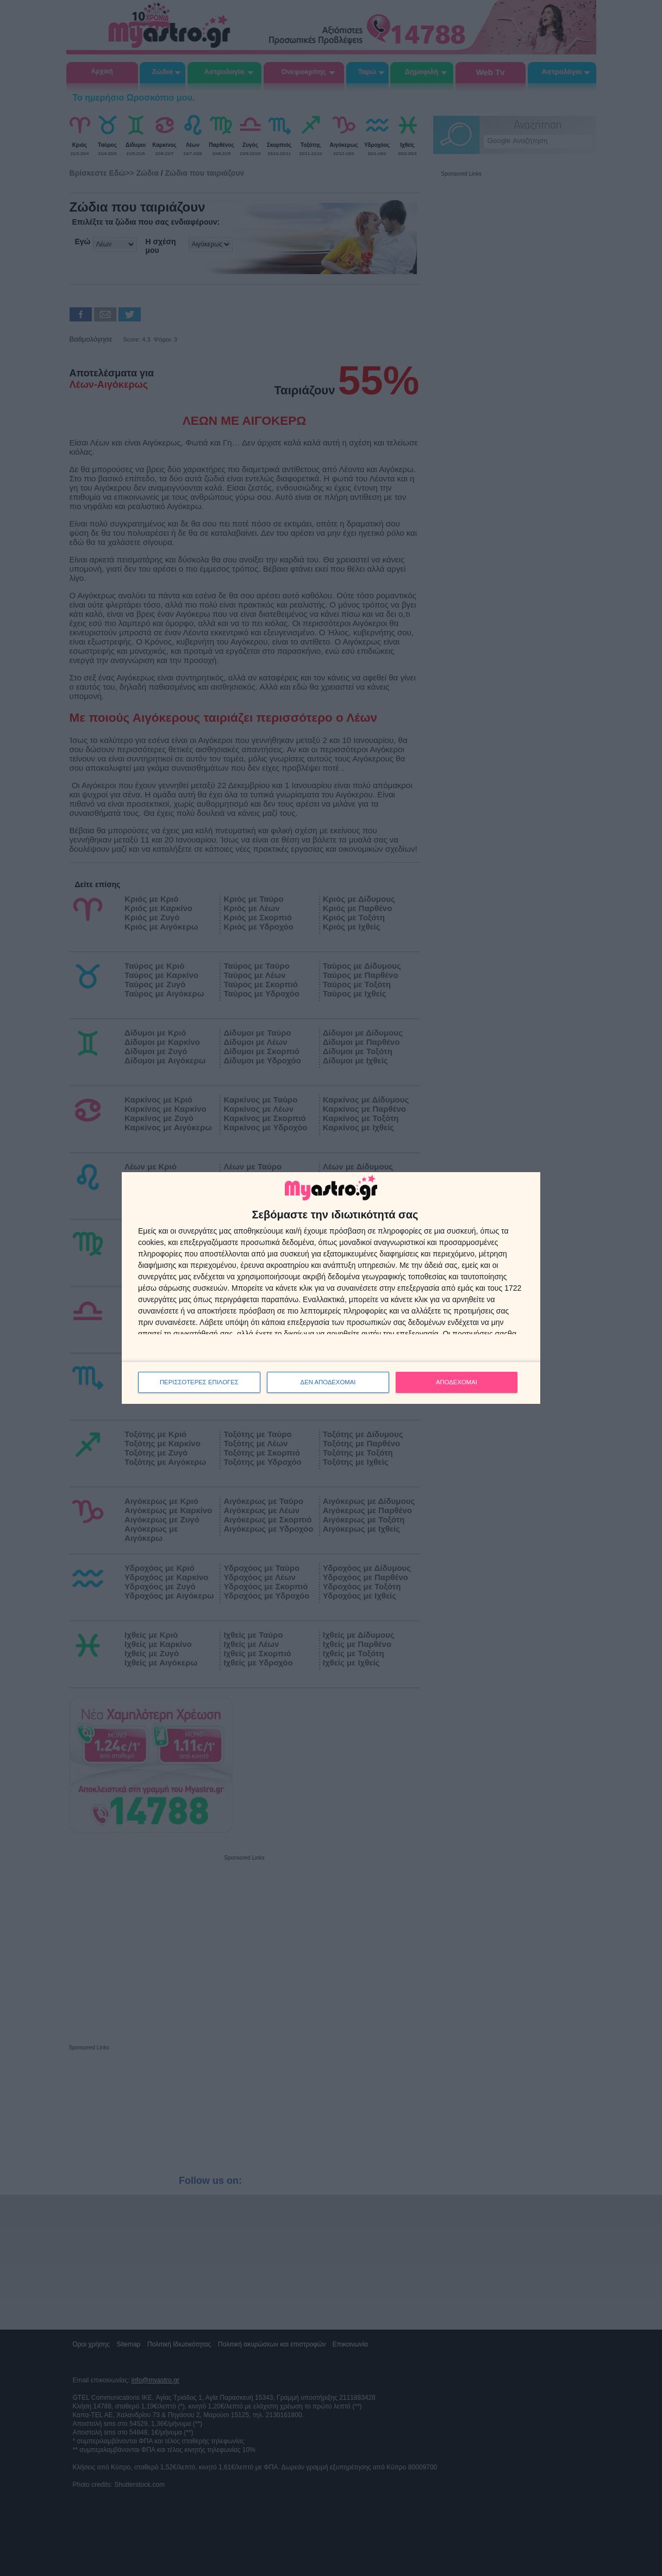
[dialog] (331, 1288)
